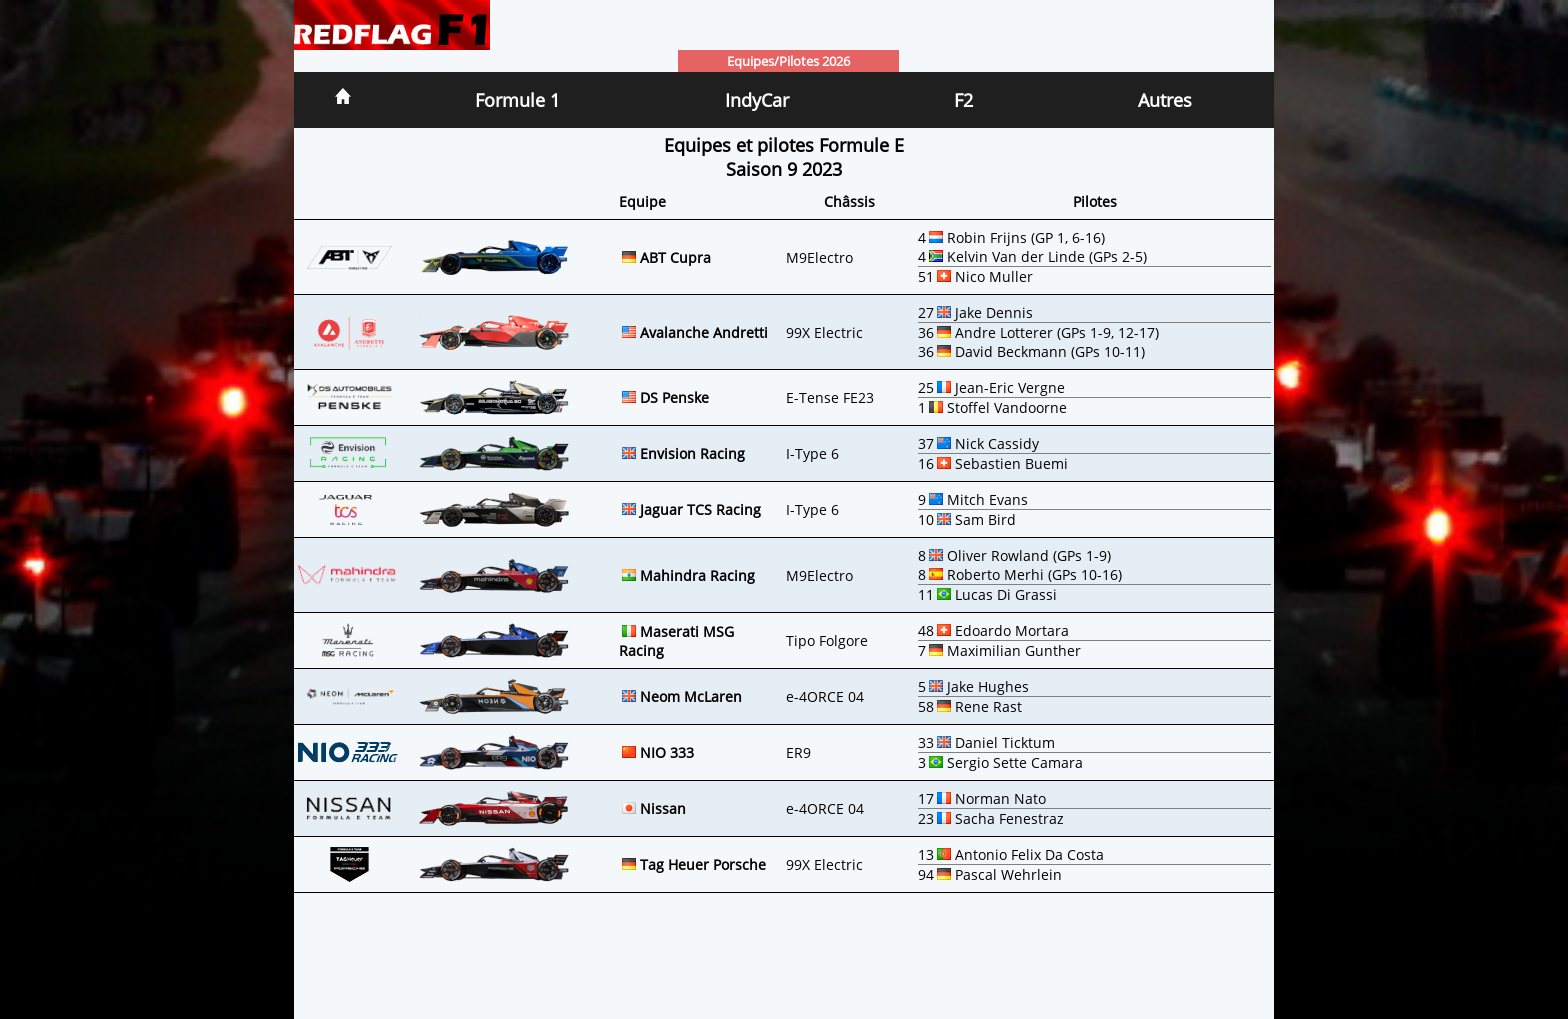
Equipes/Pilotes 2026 (788, 61)
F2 (963, 100)
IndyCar (757, 100)
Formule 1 (517, 100)
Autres (1165, 100)
